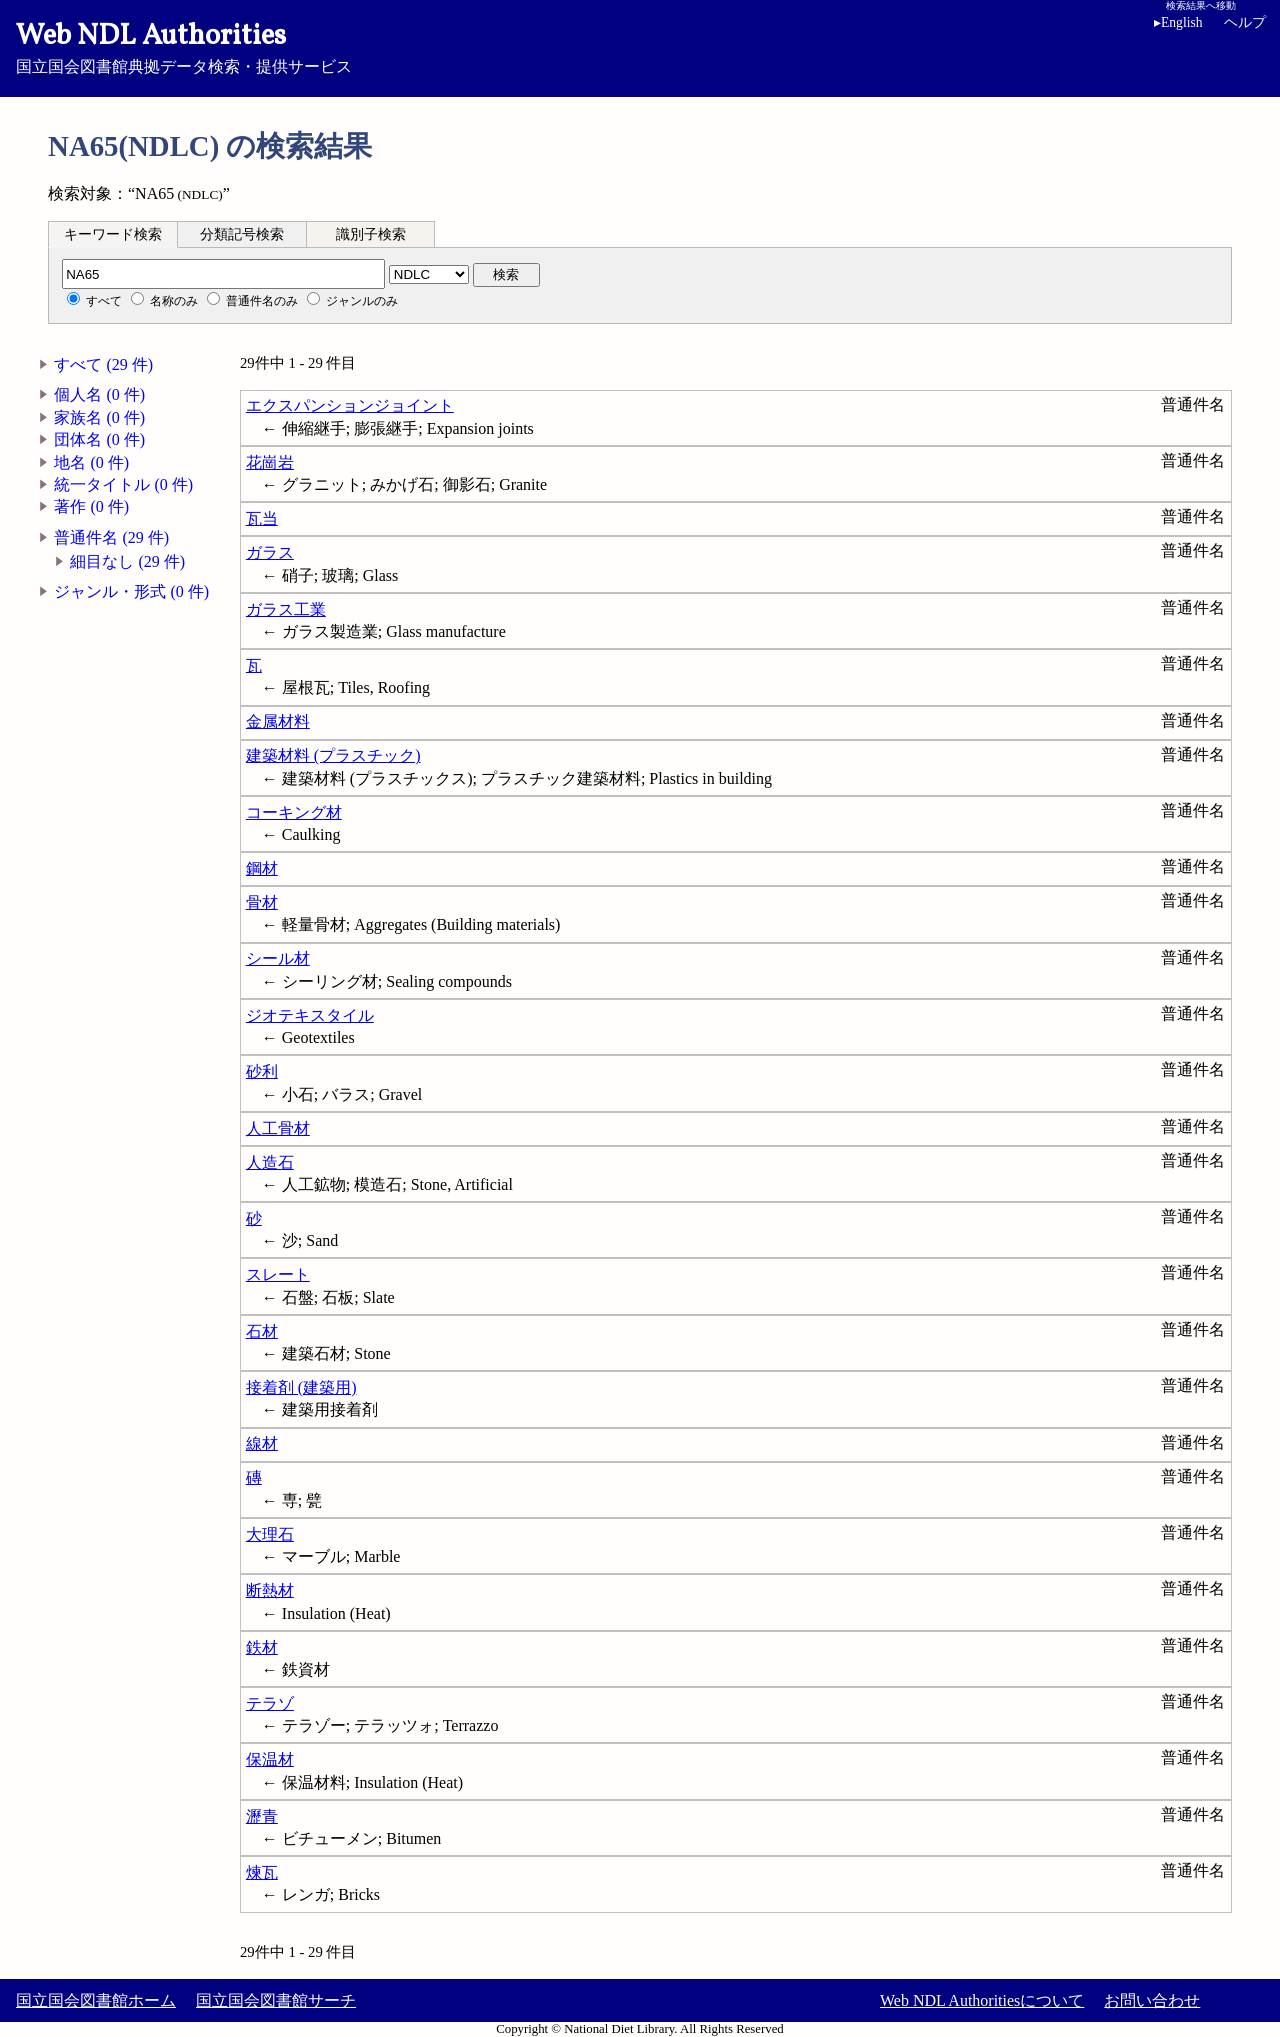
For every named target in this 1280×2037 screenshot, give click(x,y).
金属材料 (278, 721)
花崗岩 (270, 462)
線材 (262, 1443)
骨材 (262, 902)
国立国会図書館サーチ (276, 2000)
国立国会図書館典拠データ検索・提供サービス (640, 46)
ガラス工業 (286, 609)
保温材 (270, 1759)
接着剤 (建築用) (301, 1387)
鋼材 (262, 868)
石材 (262, 1331)
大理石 (270, 1534)
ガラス (270, 552)
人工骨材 (278, 1128)
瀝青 (262, 1816)
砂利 (262, 1071)
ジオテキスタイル (310, 1015)
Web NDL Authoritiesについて (982, 2000)
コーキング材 (294, 812)
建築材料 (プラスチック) (333, 755)
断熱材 (270, 1590)
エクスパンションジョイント (350, 405)
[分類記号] (223, 274)
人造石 (270, 1162)
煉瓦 (262, 1872)
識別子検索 (371, 234)
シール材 (278, 958)
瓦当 (262, 518)
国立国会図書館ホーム (96, 2000)
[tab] (113, 234)
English (1178, 22)
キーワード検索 (113, 234)
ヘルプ (1245, 22)
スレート (278, 1274)
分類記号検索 (242, 234)
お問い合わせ (1152, 2000)
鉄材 (262, 1647)
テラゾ (270, 1703)
